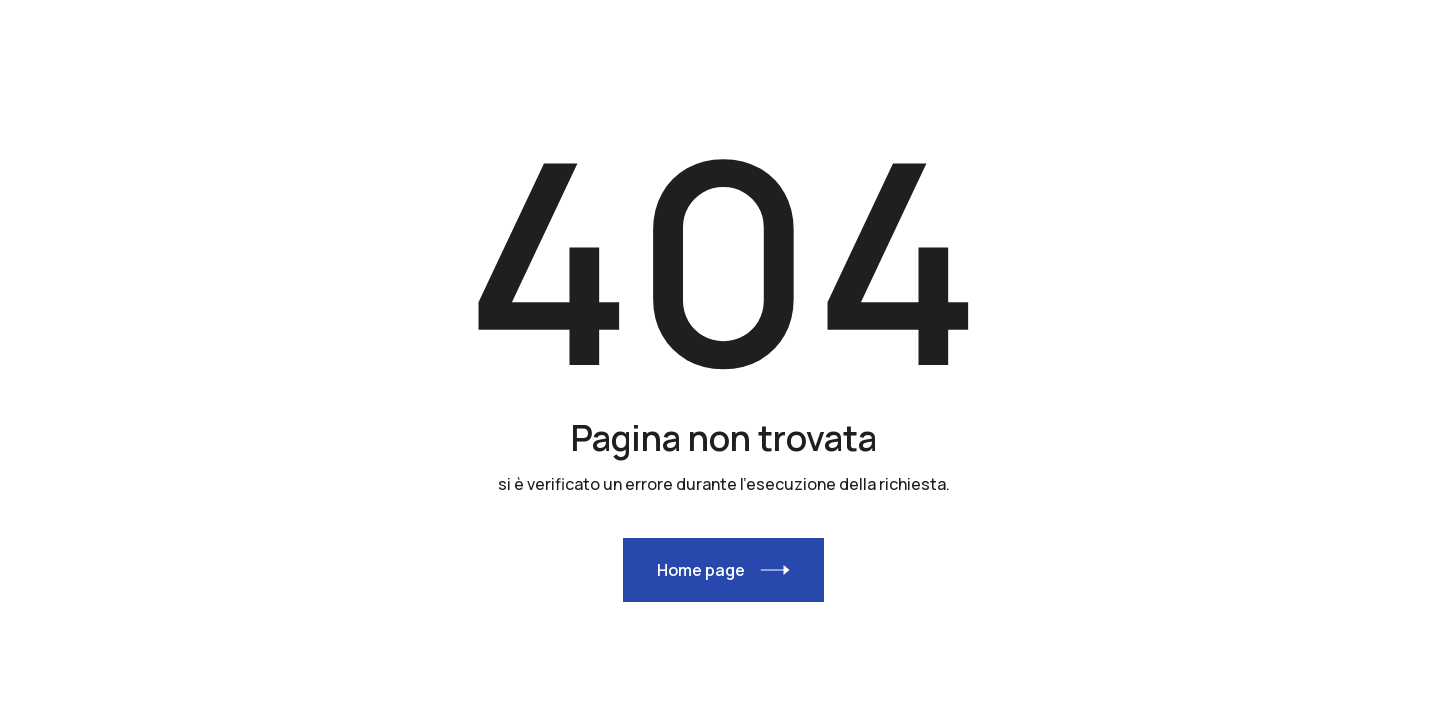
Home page (701, 570)
